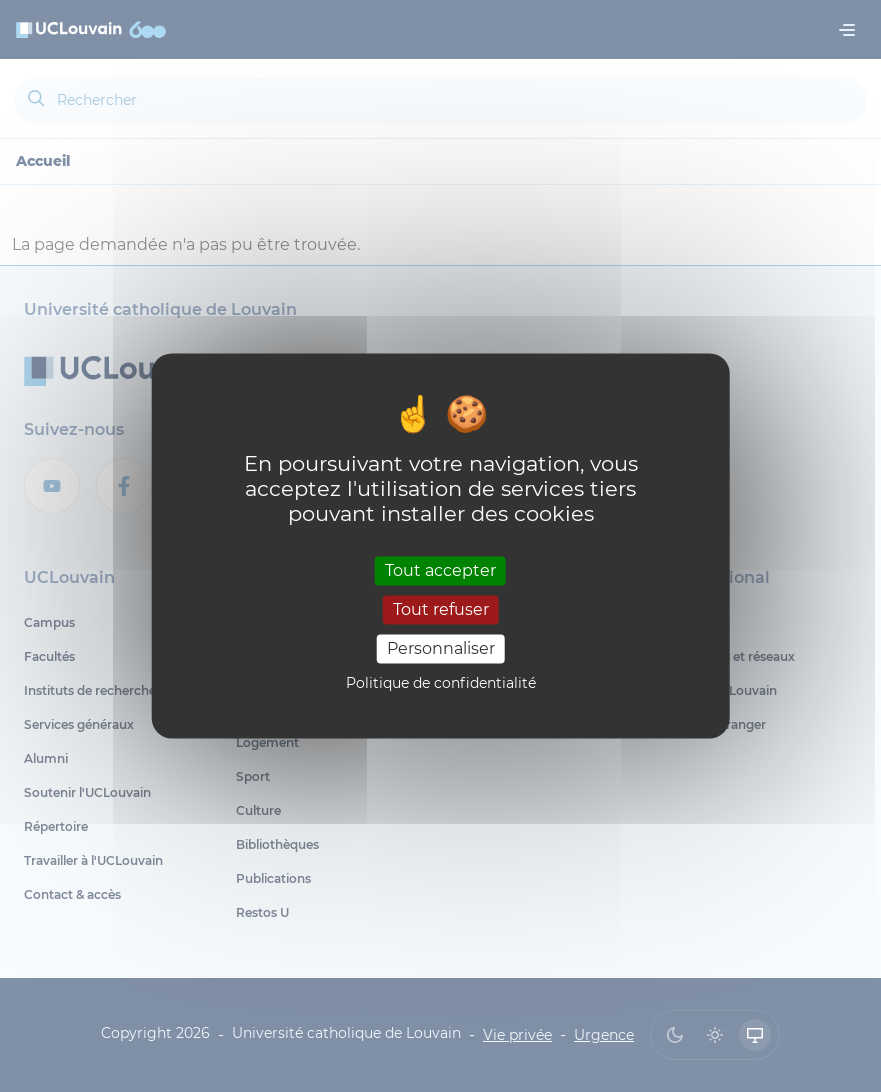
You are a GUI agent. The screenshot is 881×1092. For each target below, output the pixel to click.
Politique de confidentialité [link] (441, 684)
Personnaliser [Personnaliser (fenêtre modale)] (441, 648)
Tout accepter (440, 570)
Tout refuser (441, 609)
